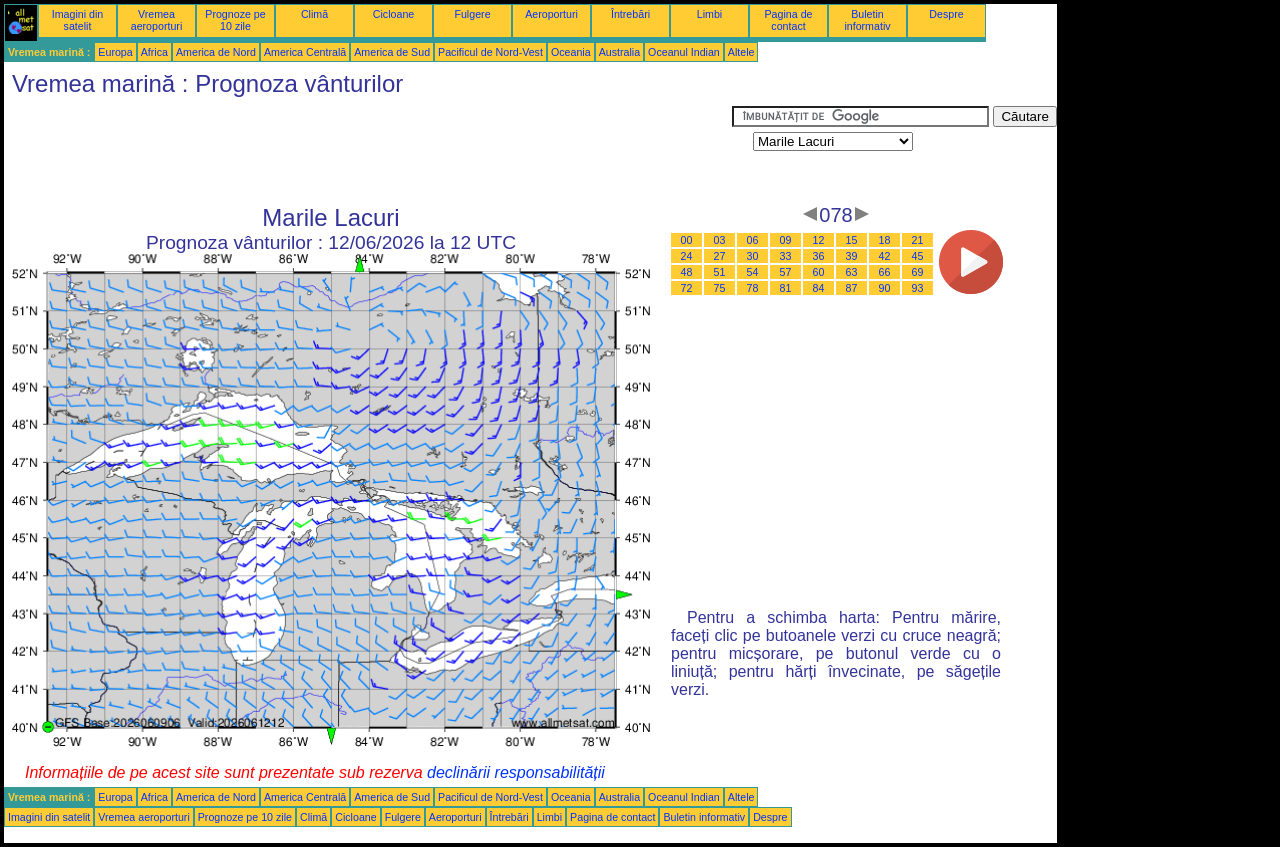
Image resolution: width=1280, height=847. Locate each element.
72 (687, 288)
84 (819, 288)
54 (753, 272)
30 (753, 256)
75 (720, 288)
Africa (154, 52)
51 (720, 272)
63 (852, 272)
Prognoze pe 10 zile (235, 20)
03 (720, 240)
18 (885, 240)
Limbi (709, 14)
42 (885, 256)
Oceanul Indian (684, 52)
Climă (314, 14)
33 (786, 256)
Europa (115, 52)
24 (687, 256)
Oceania (571, 52)
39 (852, 256)
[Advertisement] (368, 151)
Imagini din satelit (78, 20)
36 (819, 256)
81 (786, 288)
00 (687, 240)
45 (918, 256)
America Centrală (305, 52)
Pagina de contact (789, 20)
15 (852, 240)
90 (885, 288)
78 (753, 288)
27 (720, 256)
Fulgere (472, 14)
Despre (946, 14)
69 (918, 272)
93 (918, 288)
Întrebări (630, 14)
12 (819, 240)
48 (687, 272)
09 (786, 240)
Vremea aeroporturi (157, 20)
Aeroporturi (551, 14)
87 (852, 288)
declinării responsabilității (516, 772)
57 (786, 272)
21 (918, 240)
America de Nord (216, 52)
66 (885, 272)
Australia (619, 52)
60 (819, 272)
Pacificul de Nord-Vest (490, 52)
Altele (741, 52)
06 (753, 240)
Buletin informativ (867, 20)
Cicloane (393, 14)
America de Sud (392, 52)
